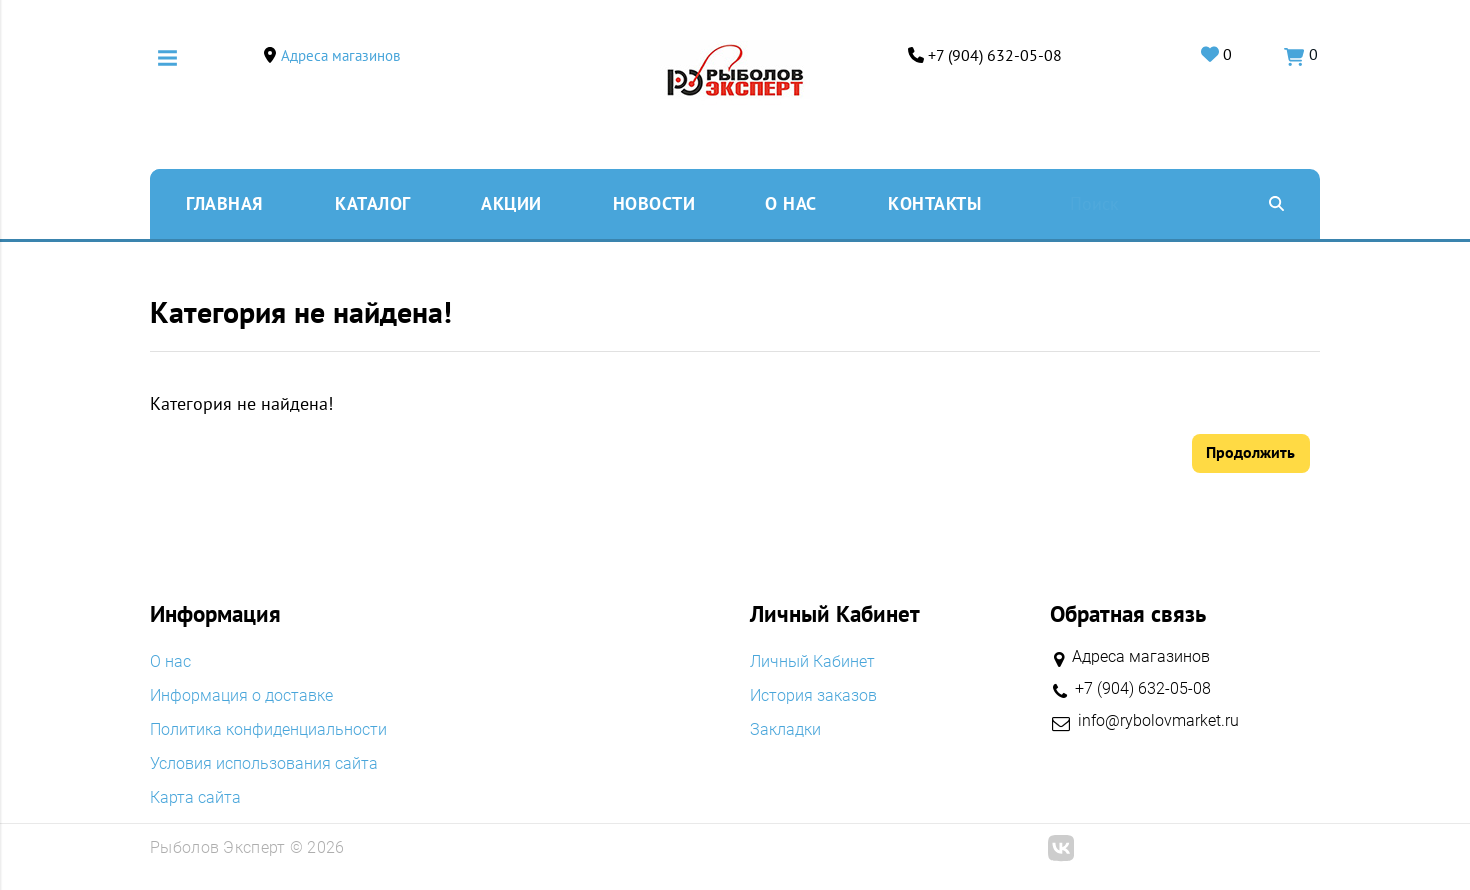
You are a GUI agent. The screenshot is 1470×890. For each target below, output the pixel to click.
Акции (511, 203)
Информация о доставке (241, 697)
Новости (654, 203)
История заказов (813, 697)
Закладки (785, 731)
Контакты (934, 203)
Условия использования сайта (264, 765)
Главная (224, 203)
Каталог (373, 203)
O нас (791, 203)
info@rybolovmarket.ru (1158, 722)
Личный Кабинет (812, 663)
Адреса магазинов (343, 55)
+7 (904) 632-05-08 (992, 55)
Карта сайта (195, 799)
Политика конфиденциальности (268, 731)
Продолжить (1250, 453)
